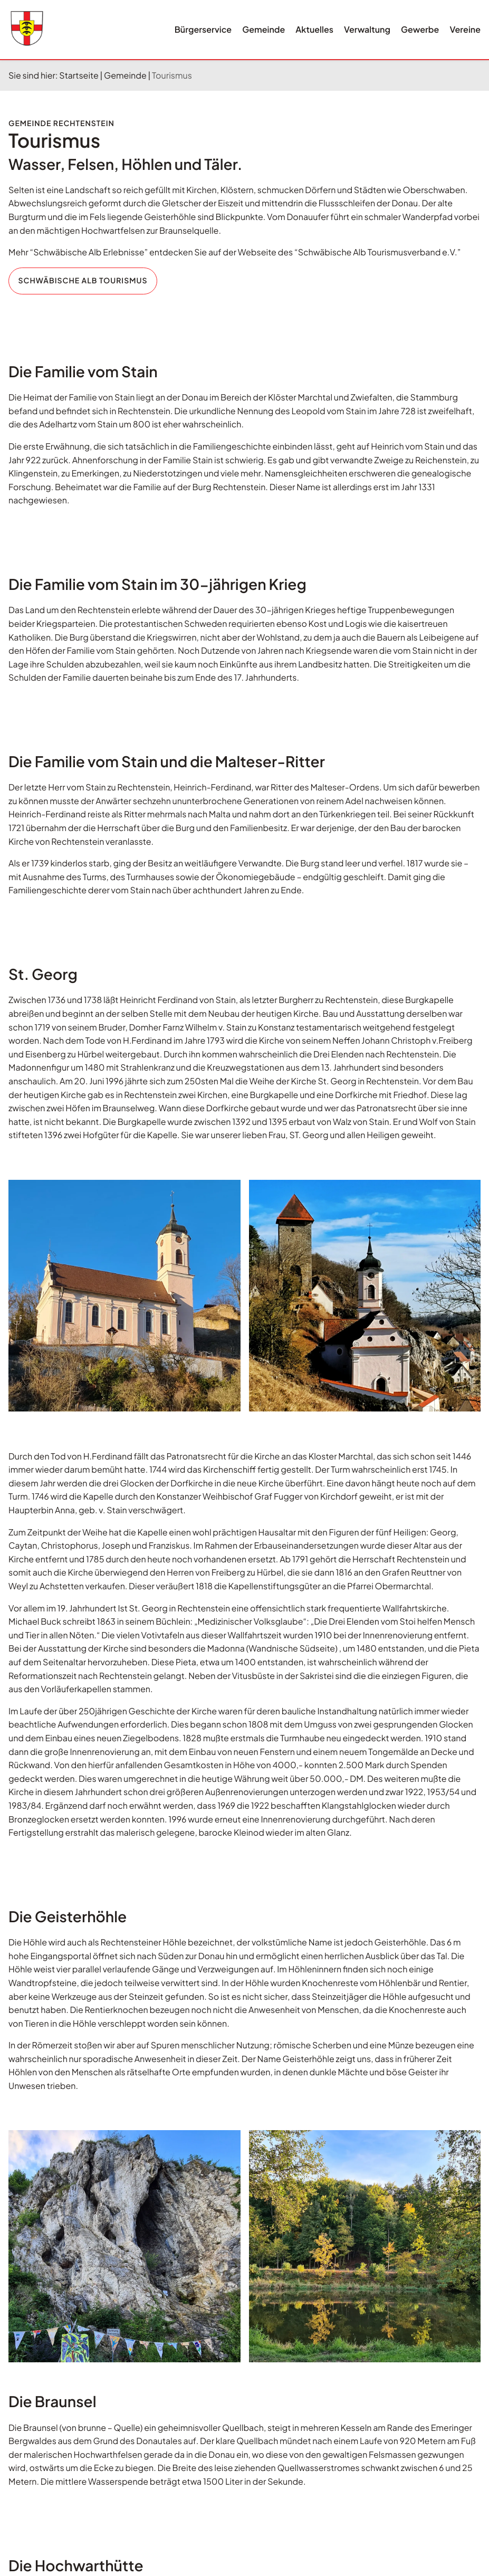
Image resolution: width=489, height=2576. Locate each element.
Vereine (465, 29)
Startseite (79, 75)
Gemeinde (263, 29)
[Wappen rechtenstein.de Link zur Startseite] (26, 28)
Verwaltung (367, 29)
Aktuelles (314, 29)
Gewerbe (420, 29)
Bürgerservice (203, 29)
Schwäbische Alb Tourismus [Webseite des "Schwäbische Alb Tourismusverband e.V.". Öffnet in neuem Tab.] (83, 280)
